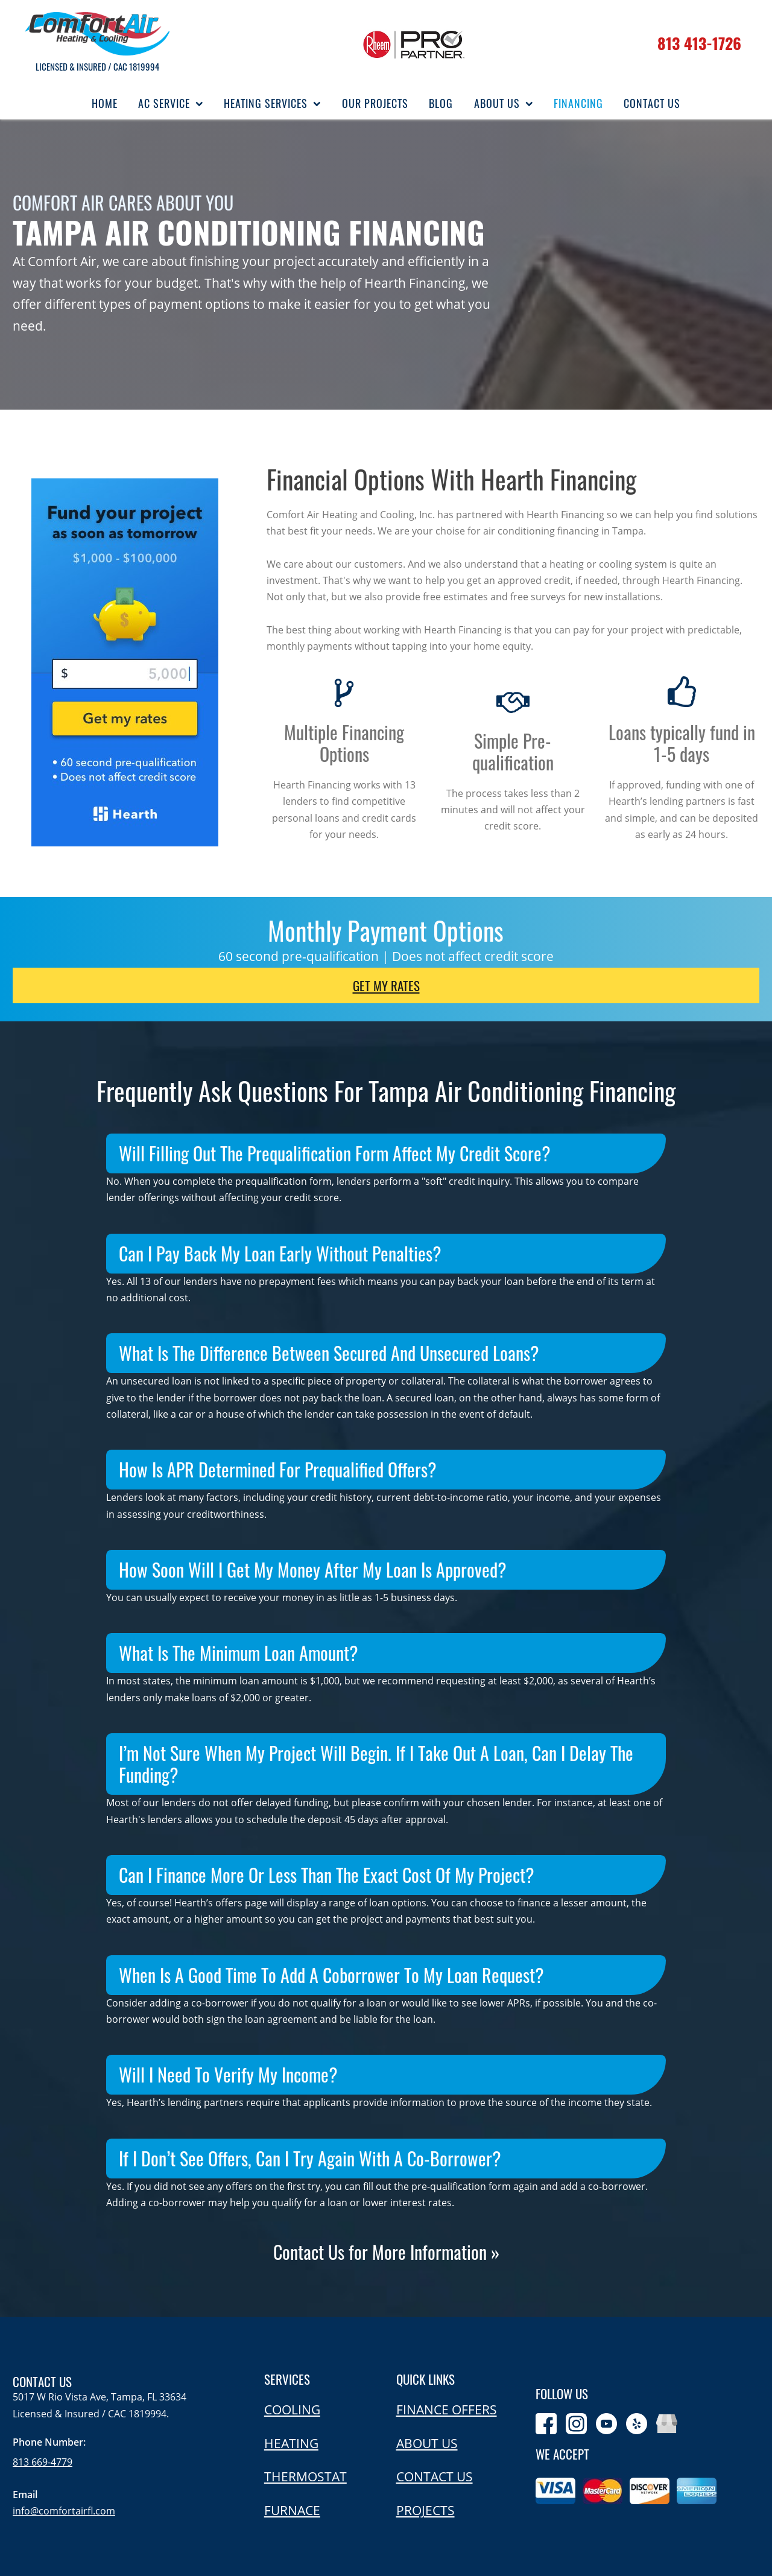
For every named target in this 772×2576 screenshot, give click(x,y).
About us (427, 2443)
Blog (441, 103)
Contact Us (652, 103)
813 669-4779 (42, 2462)
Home (105, 103)
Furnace (292, 2510)
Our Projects (375, 103)
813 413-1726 (699, 43)
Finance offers (446, 2409)
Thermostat (305, 2476)
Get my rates (386, 985)
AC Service (170, 103)
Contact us (434, 2476)
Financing (578, 103)
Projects (425, 2510)
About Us (503, 103)
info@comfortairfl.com (64, 2510)
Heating (291, 2443)
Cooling (292, 2409)
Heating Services (272, 103)
